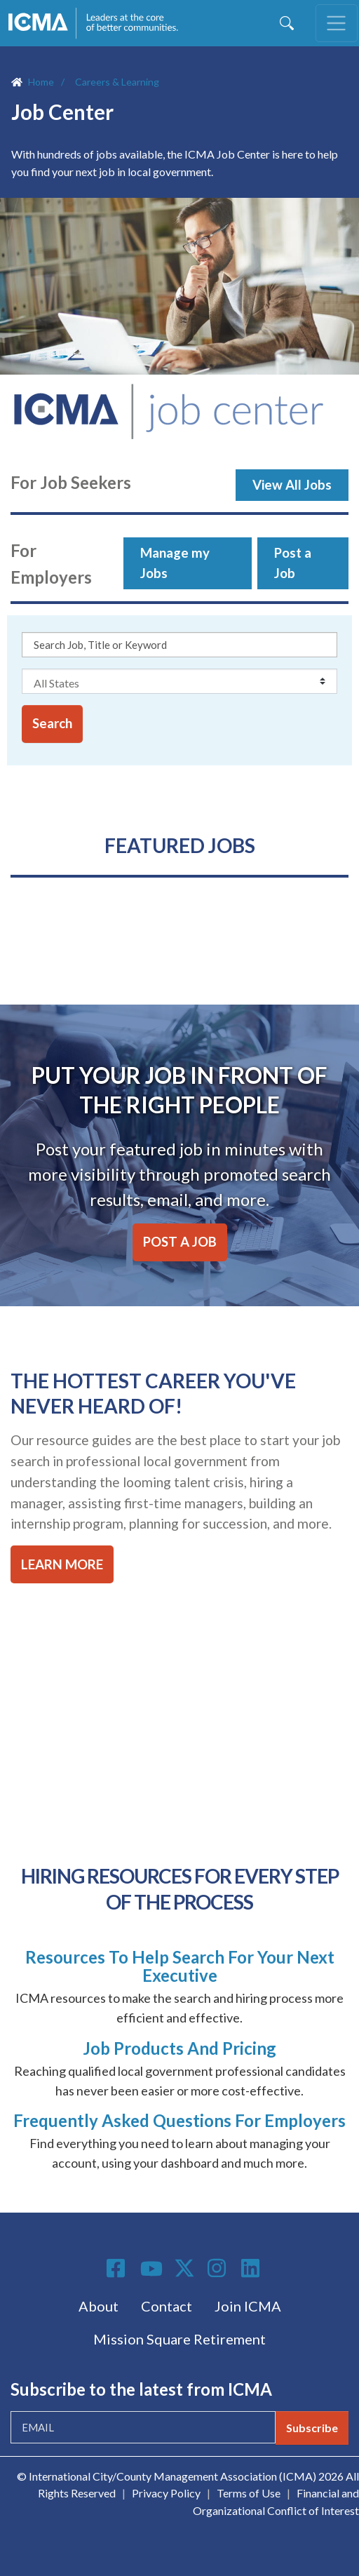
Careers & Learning (117, 82)
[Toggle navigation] (337, 23)
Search (52, 723)
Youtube (151, 2269)
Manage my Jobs (175, 563)
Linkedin (252, 2268)
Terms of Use (248, 2493)
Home (41, 82)
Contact (166, 2305)
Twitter (185, 2268)
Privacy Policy (166, 2493)
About (98, 2305)
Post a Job (292, 563)
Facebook (118, 2268)
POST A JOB (180, 1241)
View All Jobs (292, 484)
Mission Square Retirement (179, 2338)
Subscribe (312, 2427)
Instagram (219, 2268)
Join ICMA (248, 2305)
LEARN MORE (62, 1564)
